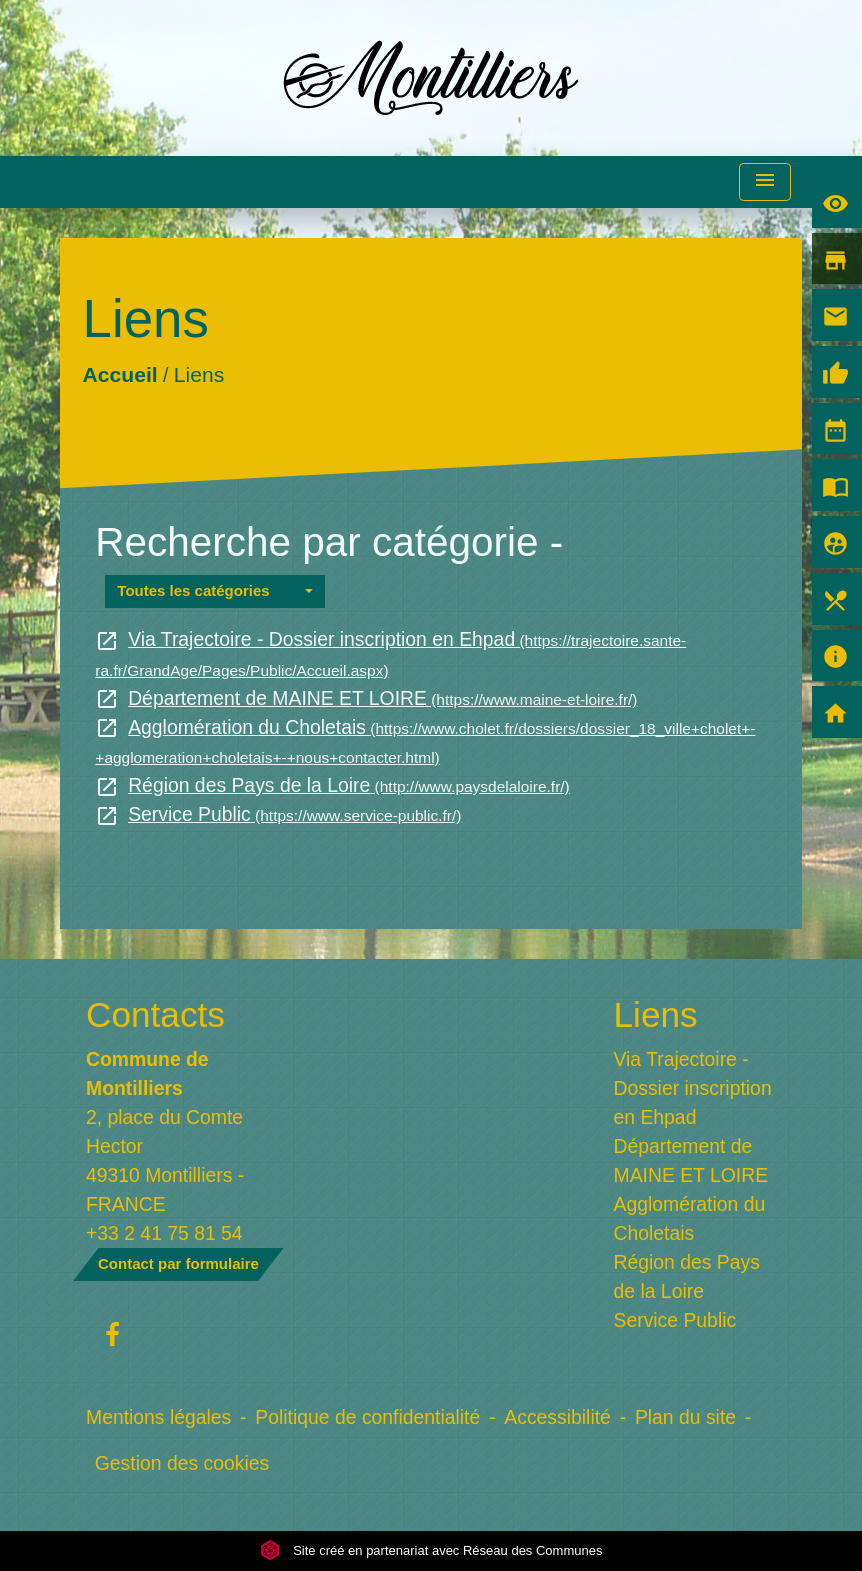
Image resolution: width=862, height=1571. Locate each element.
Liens (199, 374)
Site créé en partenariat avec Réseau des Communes (431, 1550)
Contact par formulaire (178, 1263)
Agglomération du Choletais (690, 1218)
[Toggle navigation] (765, 182)
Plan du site (685, 1417)
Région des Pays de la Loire (332, 785)
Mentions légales (158, 1417)
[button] (215, 591)
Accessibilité (557, 1417)
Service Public (278, 814)
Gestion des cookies (182, 1463)
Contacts (155, 1014)
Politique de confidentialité (367, 1417)
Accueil (120, 374)
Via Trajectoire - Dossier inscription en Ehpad (693, 1088)
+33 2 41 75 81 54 (164, 1233)
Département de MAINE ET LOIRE (366, 698)
